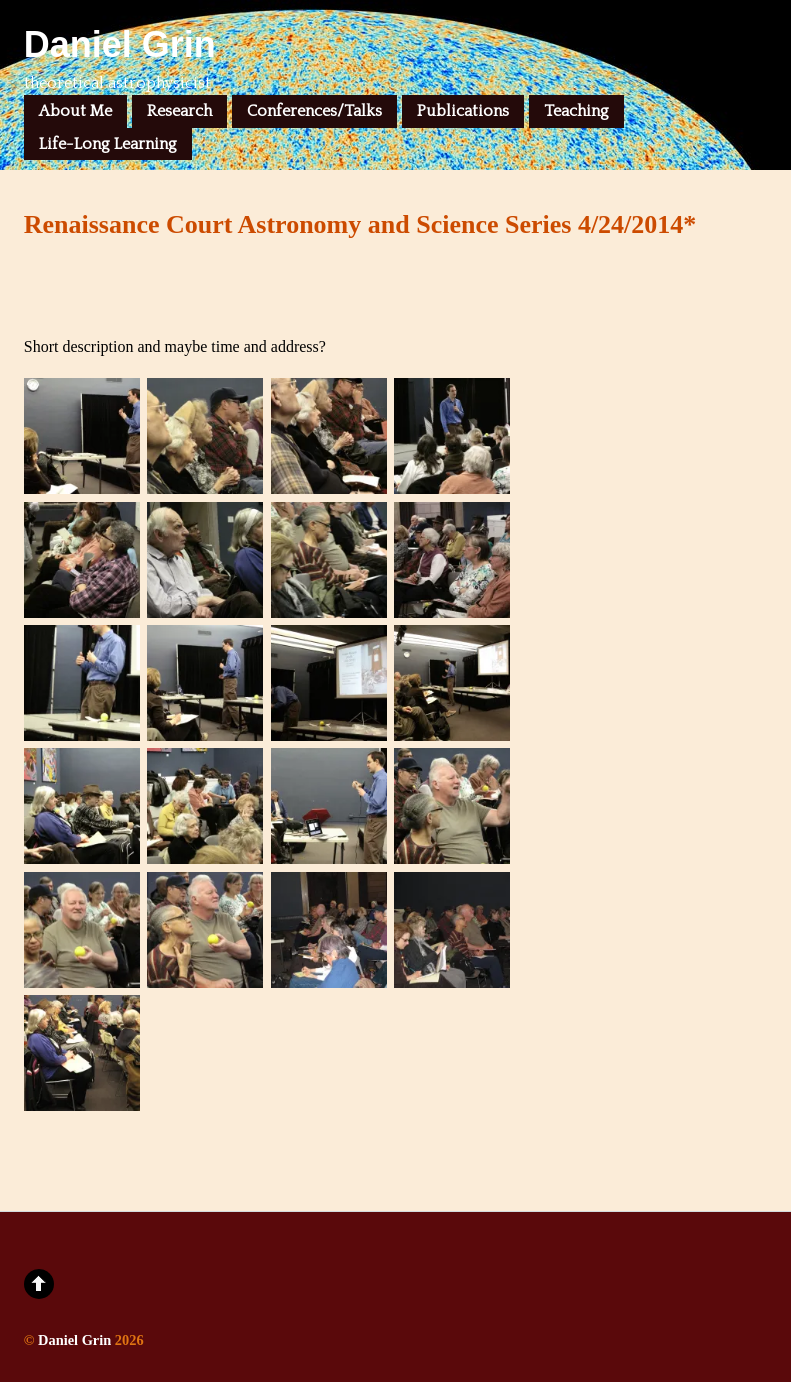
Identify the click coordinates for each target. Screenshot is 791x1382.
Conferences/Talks (314, 111)
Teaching (576, 111)
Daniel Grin (74, 1340)
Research (179, 111)
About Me (75, 111)
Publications (463, 111)
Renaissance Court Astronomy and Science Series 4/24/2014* (360, 224)
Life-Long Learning (108, 144)
